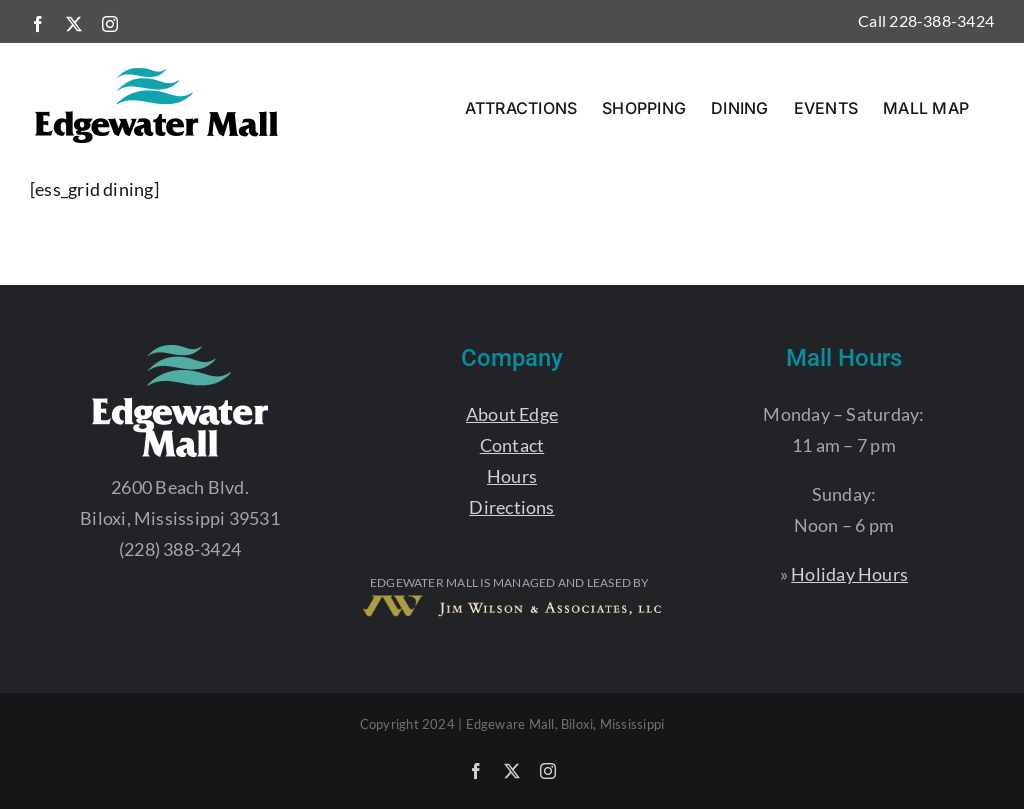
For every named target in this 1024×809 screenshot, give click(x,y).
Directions (511, 507)
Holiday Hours (849, 574)
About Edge (512, 414)
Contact (512, 445)
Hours (512, 476)
